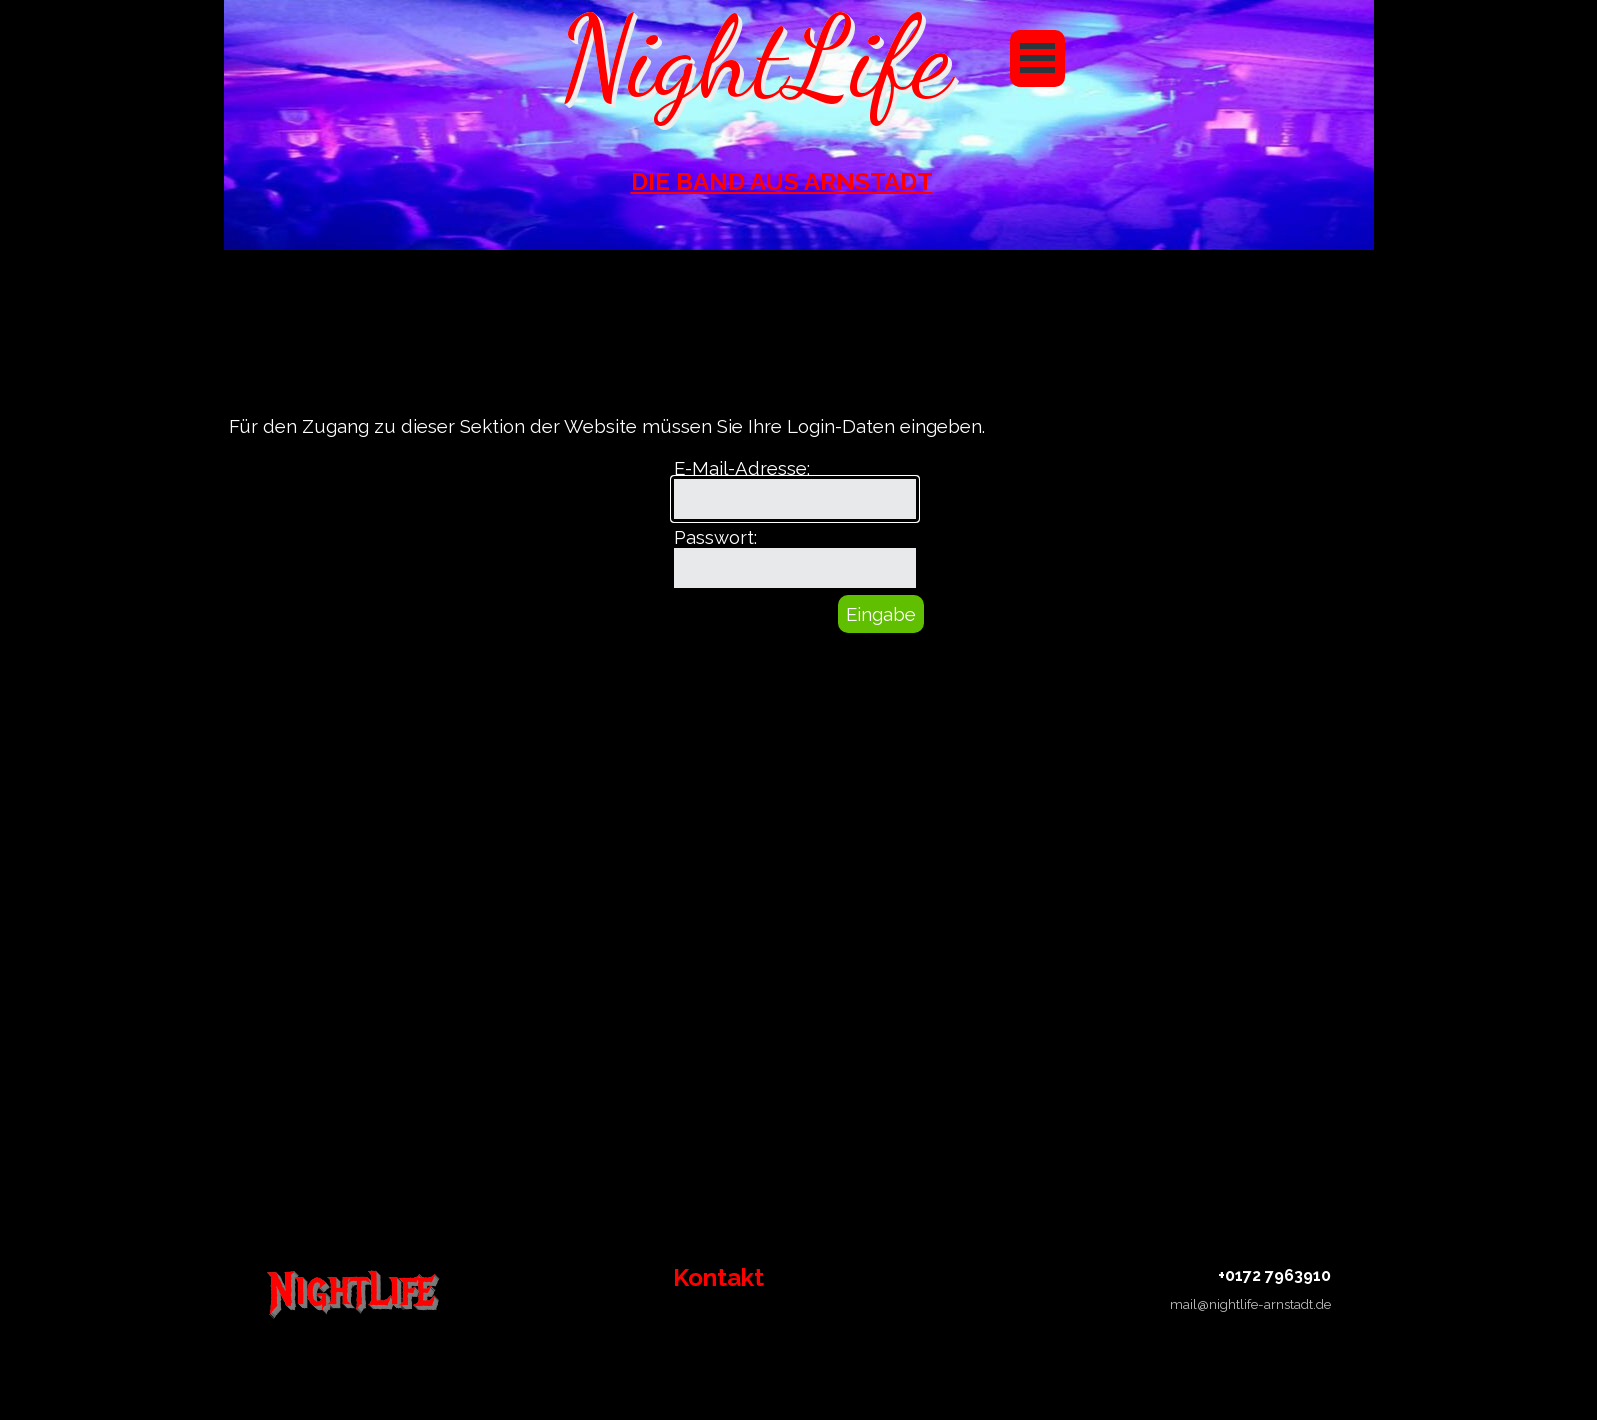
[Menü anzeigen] (1037, 58)
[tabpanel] (782, 182)
